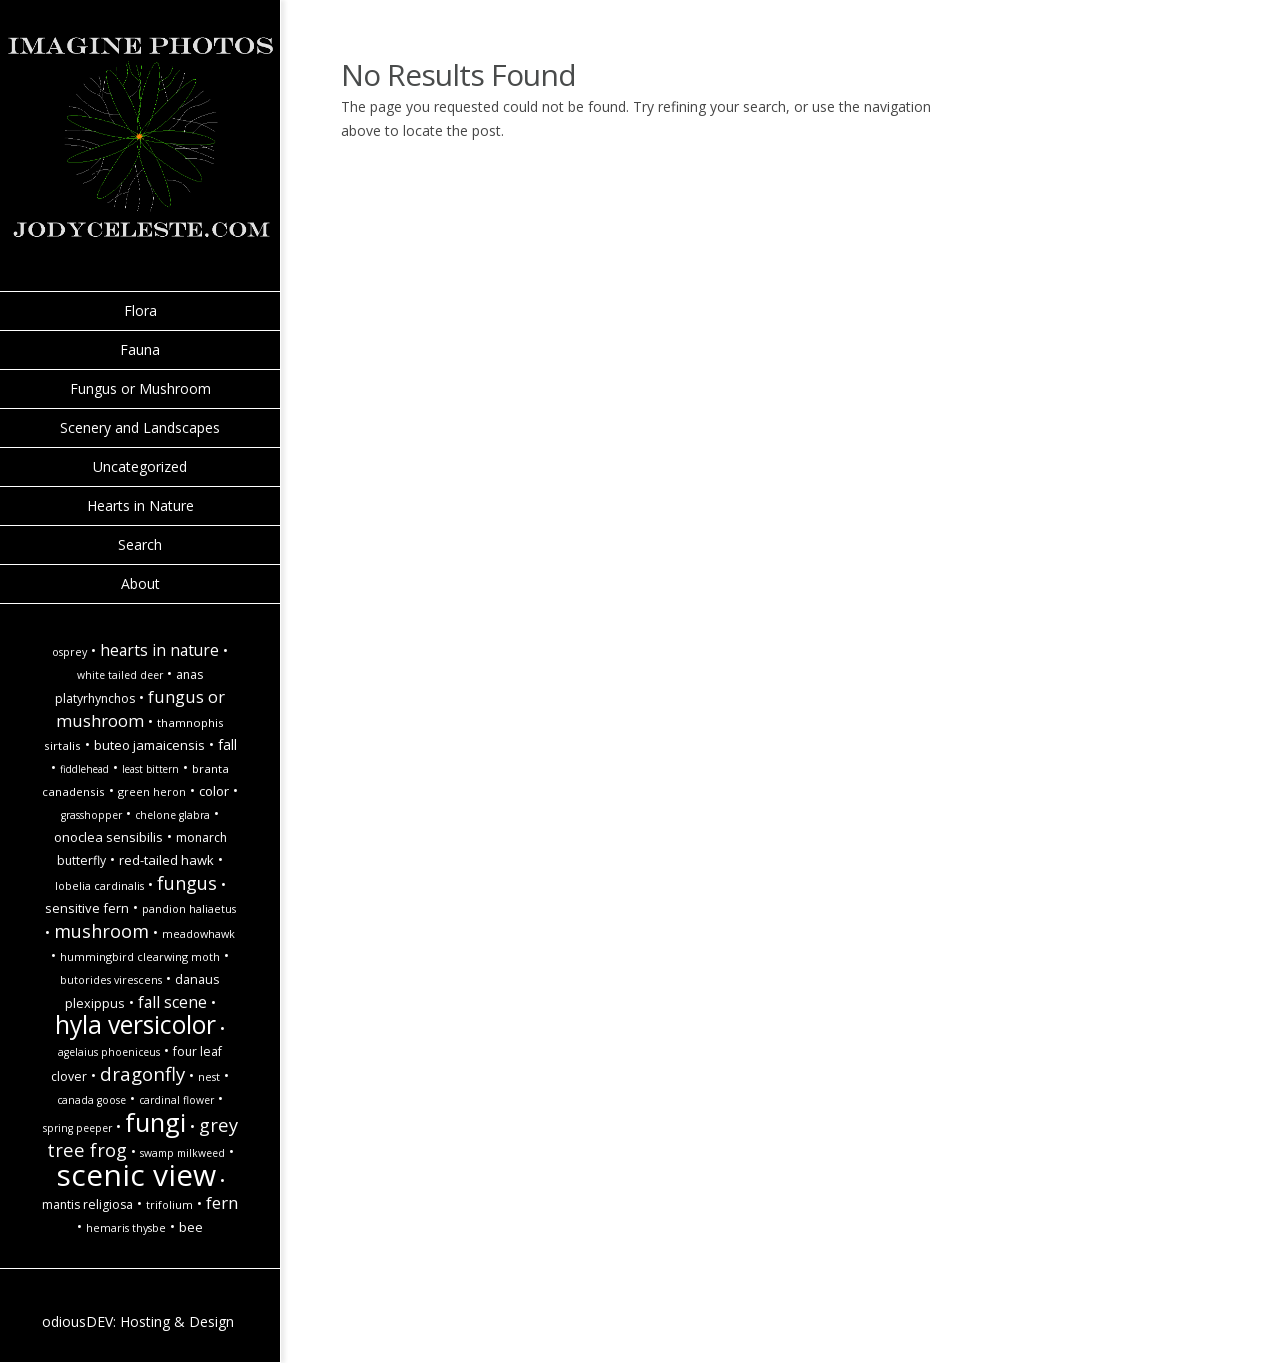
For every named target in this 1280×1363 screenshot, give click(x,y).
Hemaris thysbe (126, 1228)
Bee (191, 1227)
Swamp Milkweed (182, 1153)
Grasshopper (91, 815)
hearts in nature (159, 650)
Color (214, 791)
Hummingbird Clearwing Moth (140, 957)
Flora (140, 310)
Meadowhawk (198, 934)
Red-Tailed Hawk (166, 860)
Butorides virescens (111, 980)
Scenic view (136, 1174)
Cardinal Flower (176, 1100)
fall (227, 744)
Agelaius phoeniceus (109, 1052)
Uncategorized (140, 466)
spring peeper (77, 1128)
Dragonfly (142, 1073)
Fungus (187, 882)
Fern (222, 1202)
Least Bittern (150, 769)
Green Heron (152, 792)
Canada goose (91, 1100)
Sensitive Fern (87, 908)
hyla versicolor (135, 1024)
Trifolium (169, 1205)
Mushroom (101, 930)
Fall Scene (172, 1002)
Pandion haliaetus (189, 909)
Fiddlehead (84, 769)
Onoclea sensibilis (108, 837)
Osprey (69, 652)
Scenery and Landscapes (140, 427)
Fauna (140, 349)
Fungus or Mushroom (140, 388)
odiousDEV (77, 1321)
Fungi (155, 1122)
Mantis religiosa (87, 1204)
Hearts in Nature (140, 505)
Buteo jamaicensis (149, 745)
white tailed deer (120, 675)
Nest (209, 1077)
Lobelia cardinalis (99, 886)
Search (140, 544)
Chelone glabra (172, 815)
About (140, 583)
